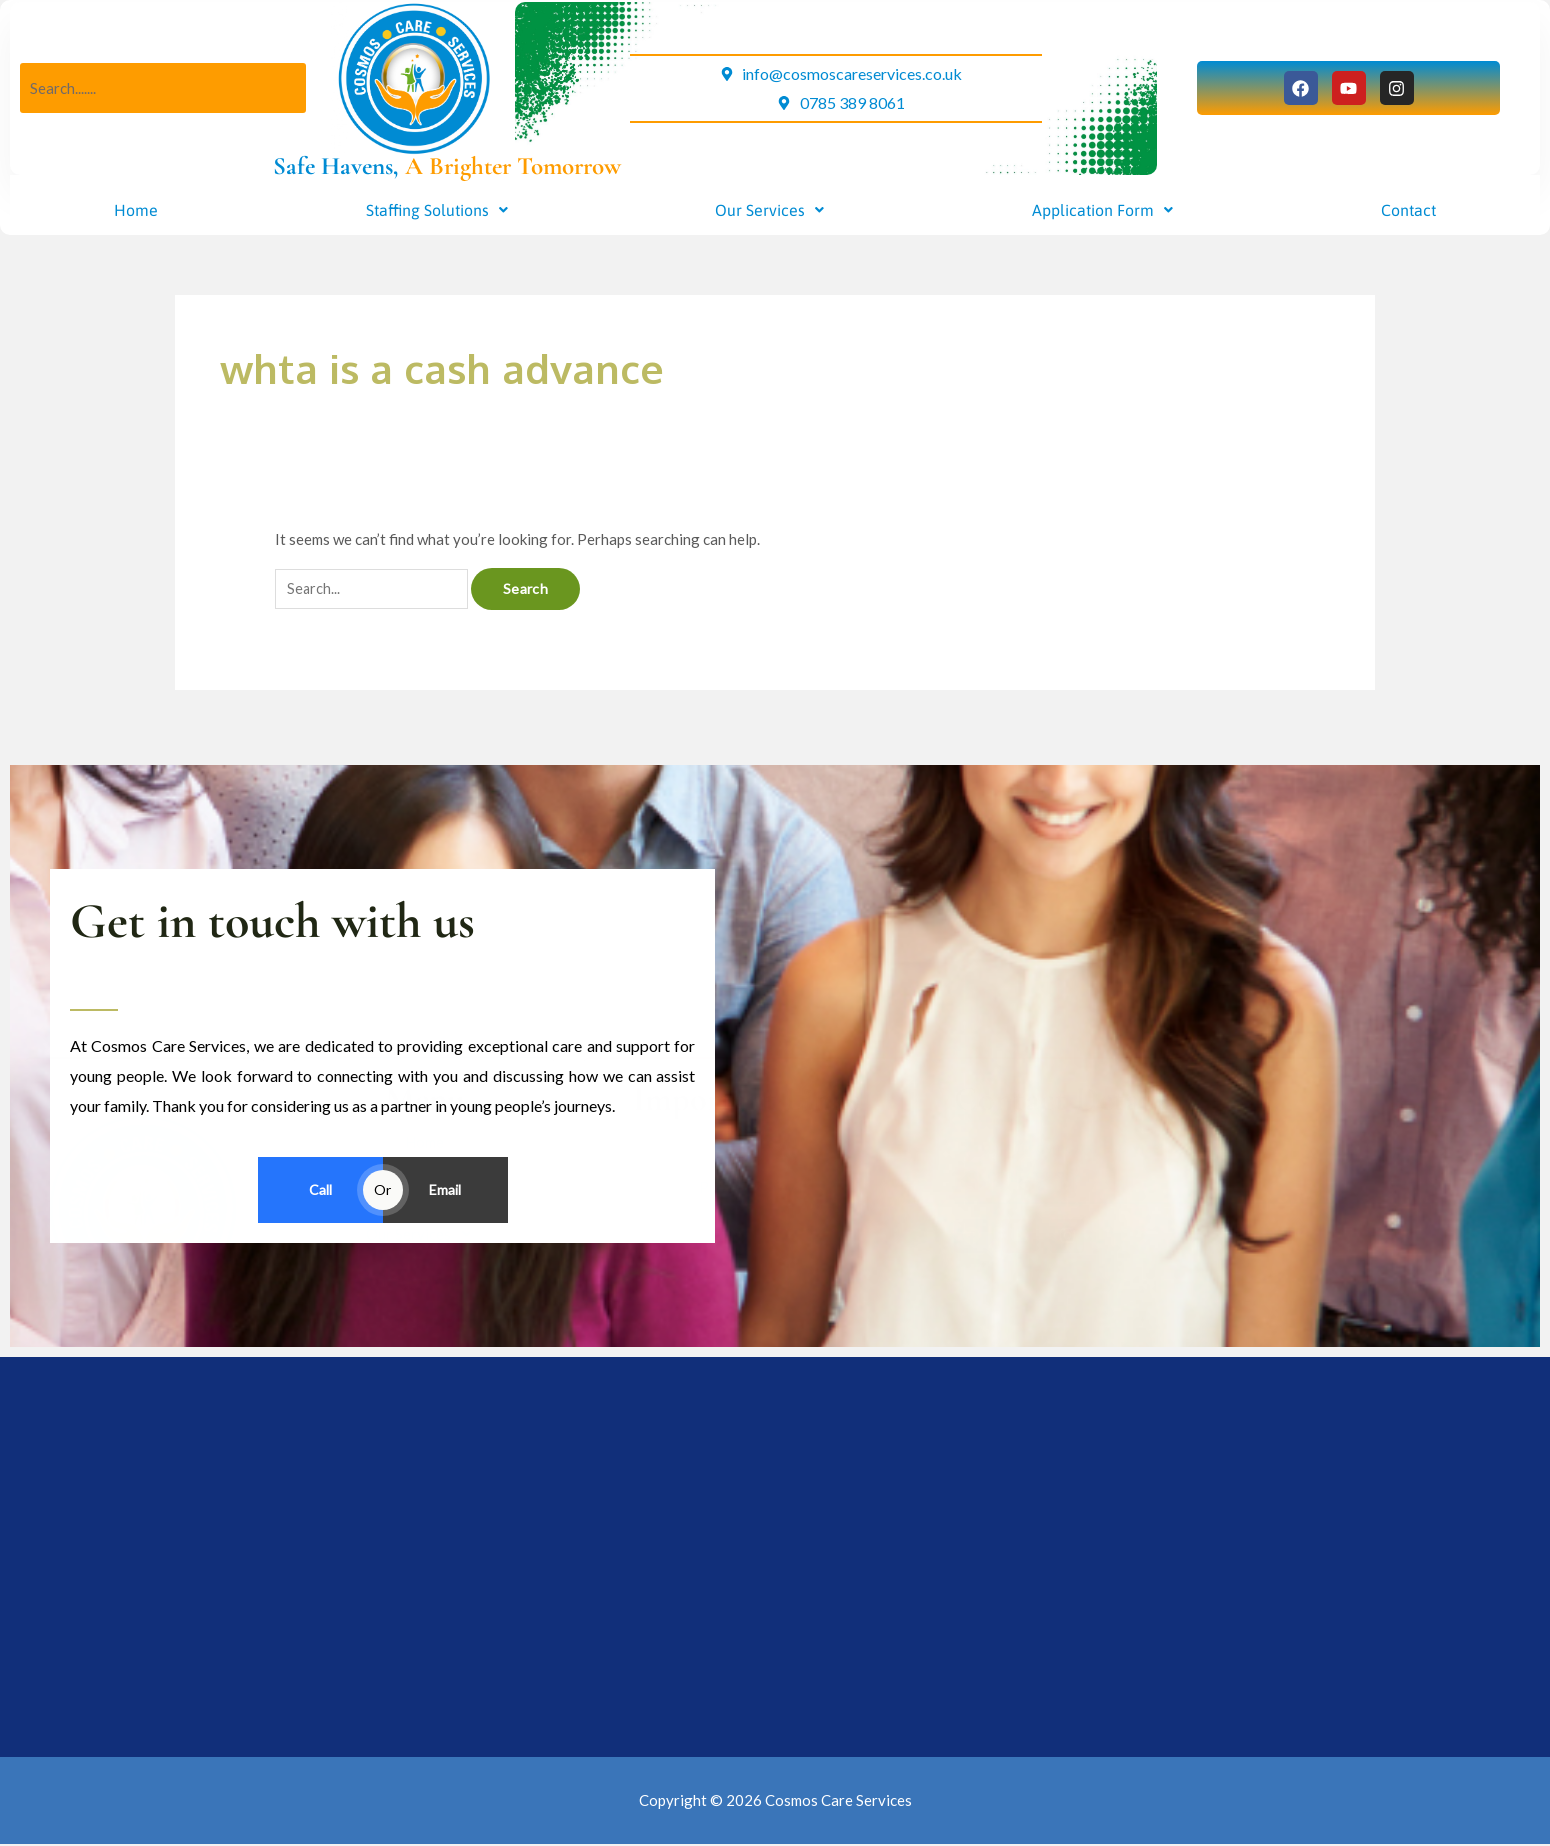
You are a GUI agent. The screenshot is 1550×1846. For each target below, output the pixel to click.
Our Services (769, 210)
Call (320, 1190)
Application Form (1102, 210)
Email (445, 1190)
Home (136, 210)
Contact (1408, 210)
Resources (747, 1307)
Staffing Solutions (437, 210)
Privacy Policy (747, 1342)
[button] (437, 210)
